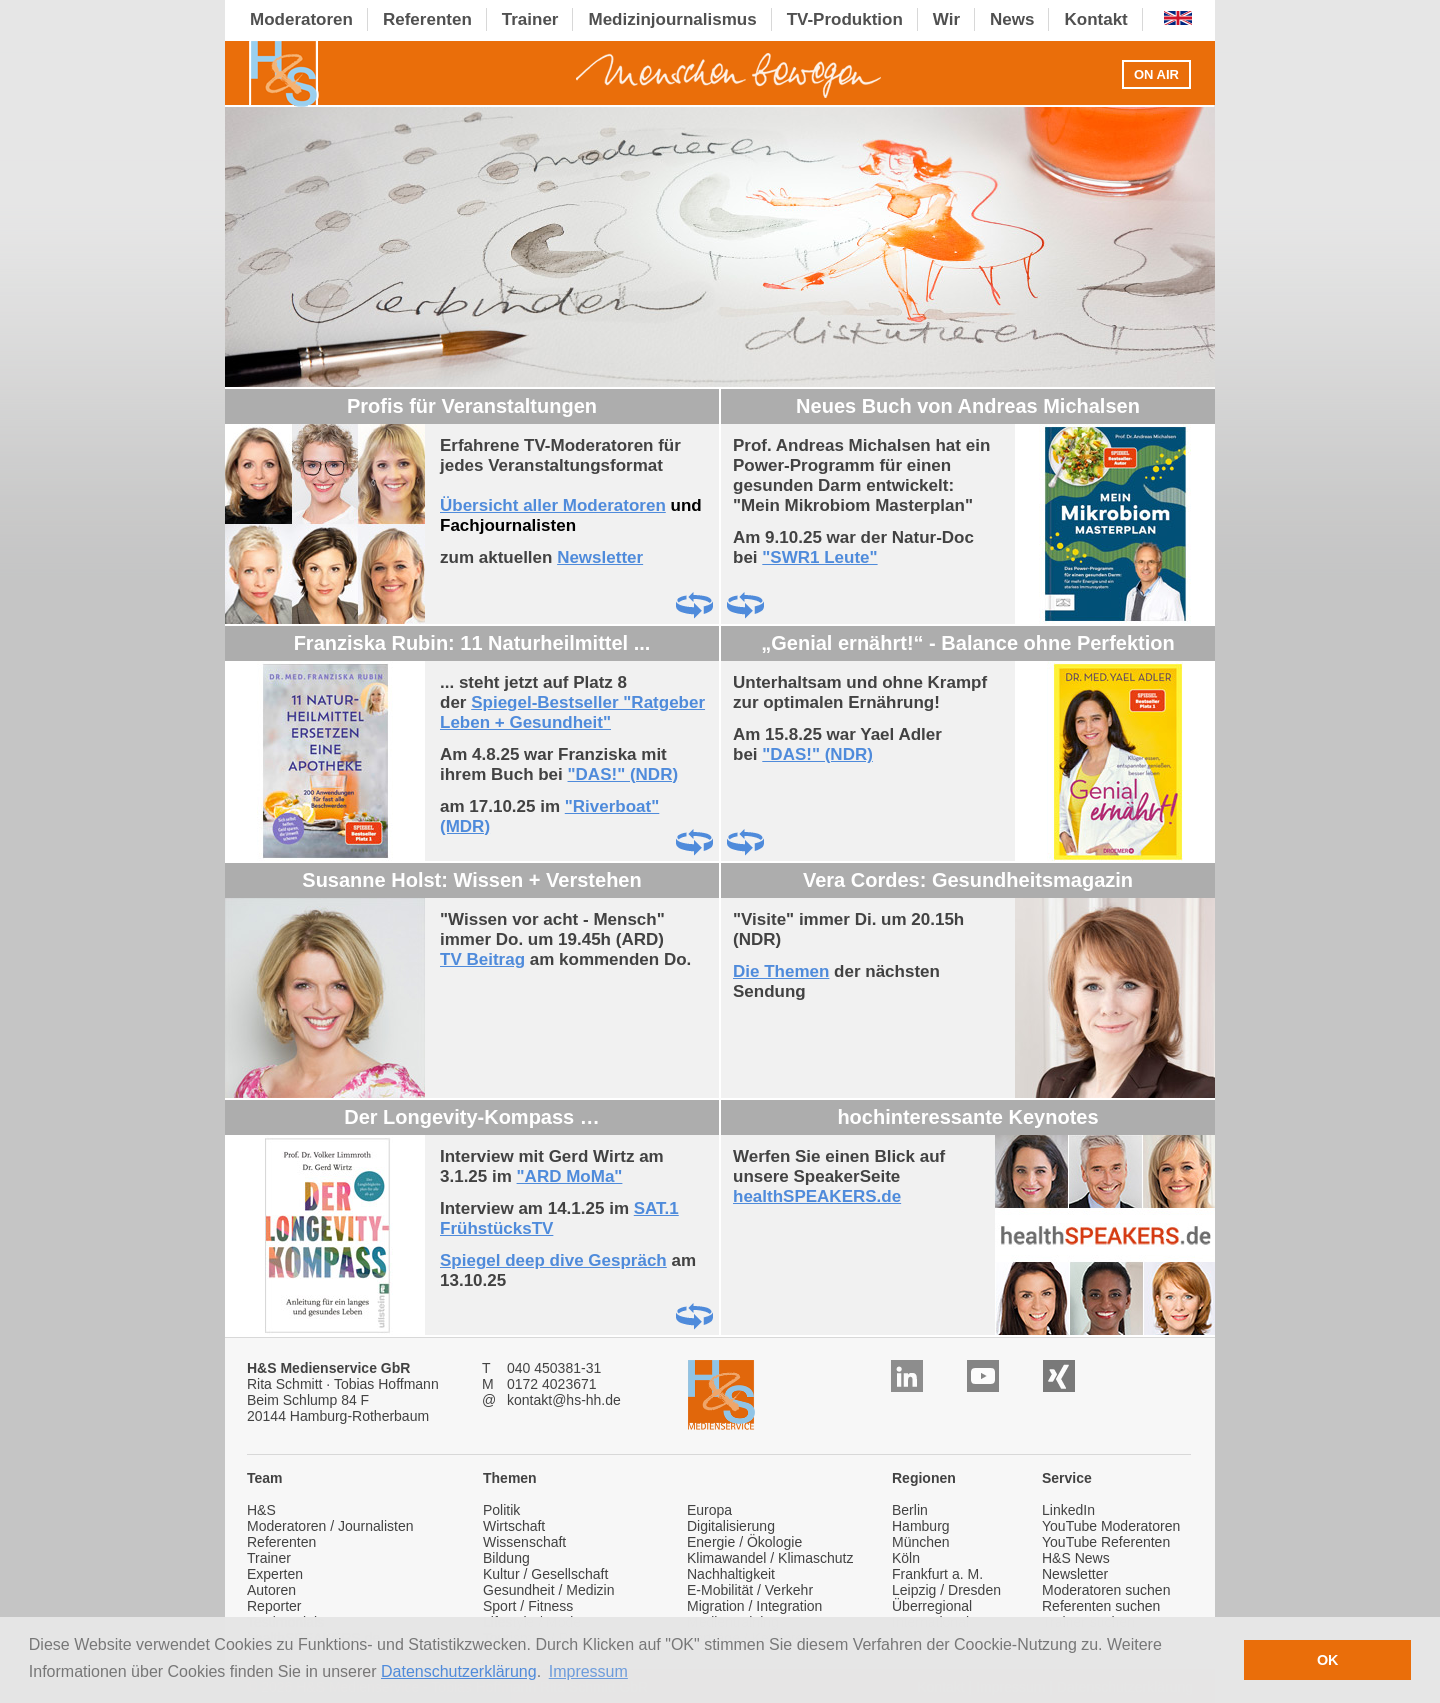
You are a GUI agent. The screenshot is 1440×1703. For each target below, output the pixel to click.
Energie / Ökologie (744, 1542)
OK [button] (1328, 1660)
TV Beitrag (482, 959)
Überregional (932, 1606)
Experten (275, 1574)
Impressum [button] (588, 1671)
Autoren (271, 1590)
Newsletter (600, 557)
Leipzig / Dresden (946, 1590)
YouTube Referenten (1106, 1542)
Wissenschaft (524, 1542)
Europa (709, 1510)
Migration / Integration (754, 1606)
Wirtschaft (514, 1526)
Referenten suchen (1101, 1606)
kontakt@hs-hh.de (564, 1400)
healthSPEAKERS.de (817, 1196)
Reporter (274, 1606)
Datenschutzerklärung (459, 1671)
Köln (906, 1558)
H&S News (1076, 1558)
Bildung (506, 1558)
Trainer (269, 1558)
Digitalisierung (731, 1526)
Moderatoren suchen (1106, 1590)
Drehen (694, 605)
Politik (501, 1510)
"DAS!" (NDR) (623, 774)
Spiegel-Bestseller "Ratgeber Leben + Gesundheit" (572, 712)
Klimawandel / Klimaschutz (770, 1558)
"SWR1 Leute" (819, 557)
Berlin (910, 1510)
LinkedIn (1068, 1510)
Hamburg (921, 1526)
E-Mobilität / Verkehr (750, 1590)
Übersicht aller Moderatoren (553, 505)
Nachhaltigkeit (731, 1574)
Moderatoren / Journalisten (330, 1526)
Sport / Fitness (528, 1606)
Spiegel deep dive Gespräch (553, 1260)
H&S (261, 1510)
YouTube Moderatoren (1111, 1526)
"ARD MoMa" (570, 1176)
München (921, 1542)
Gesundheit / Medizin (549, 1590)
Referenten (281, 1542)
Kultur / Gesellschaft (545, 1574)
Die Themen (781, 971)
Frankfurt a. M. (937, 1574)
